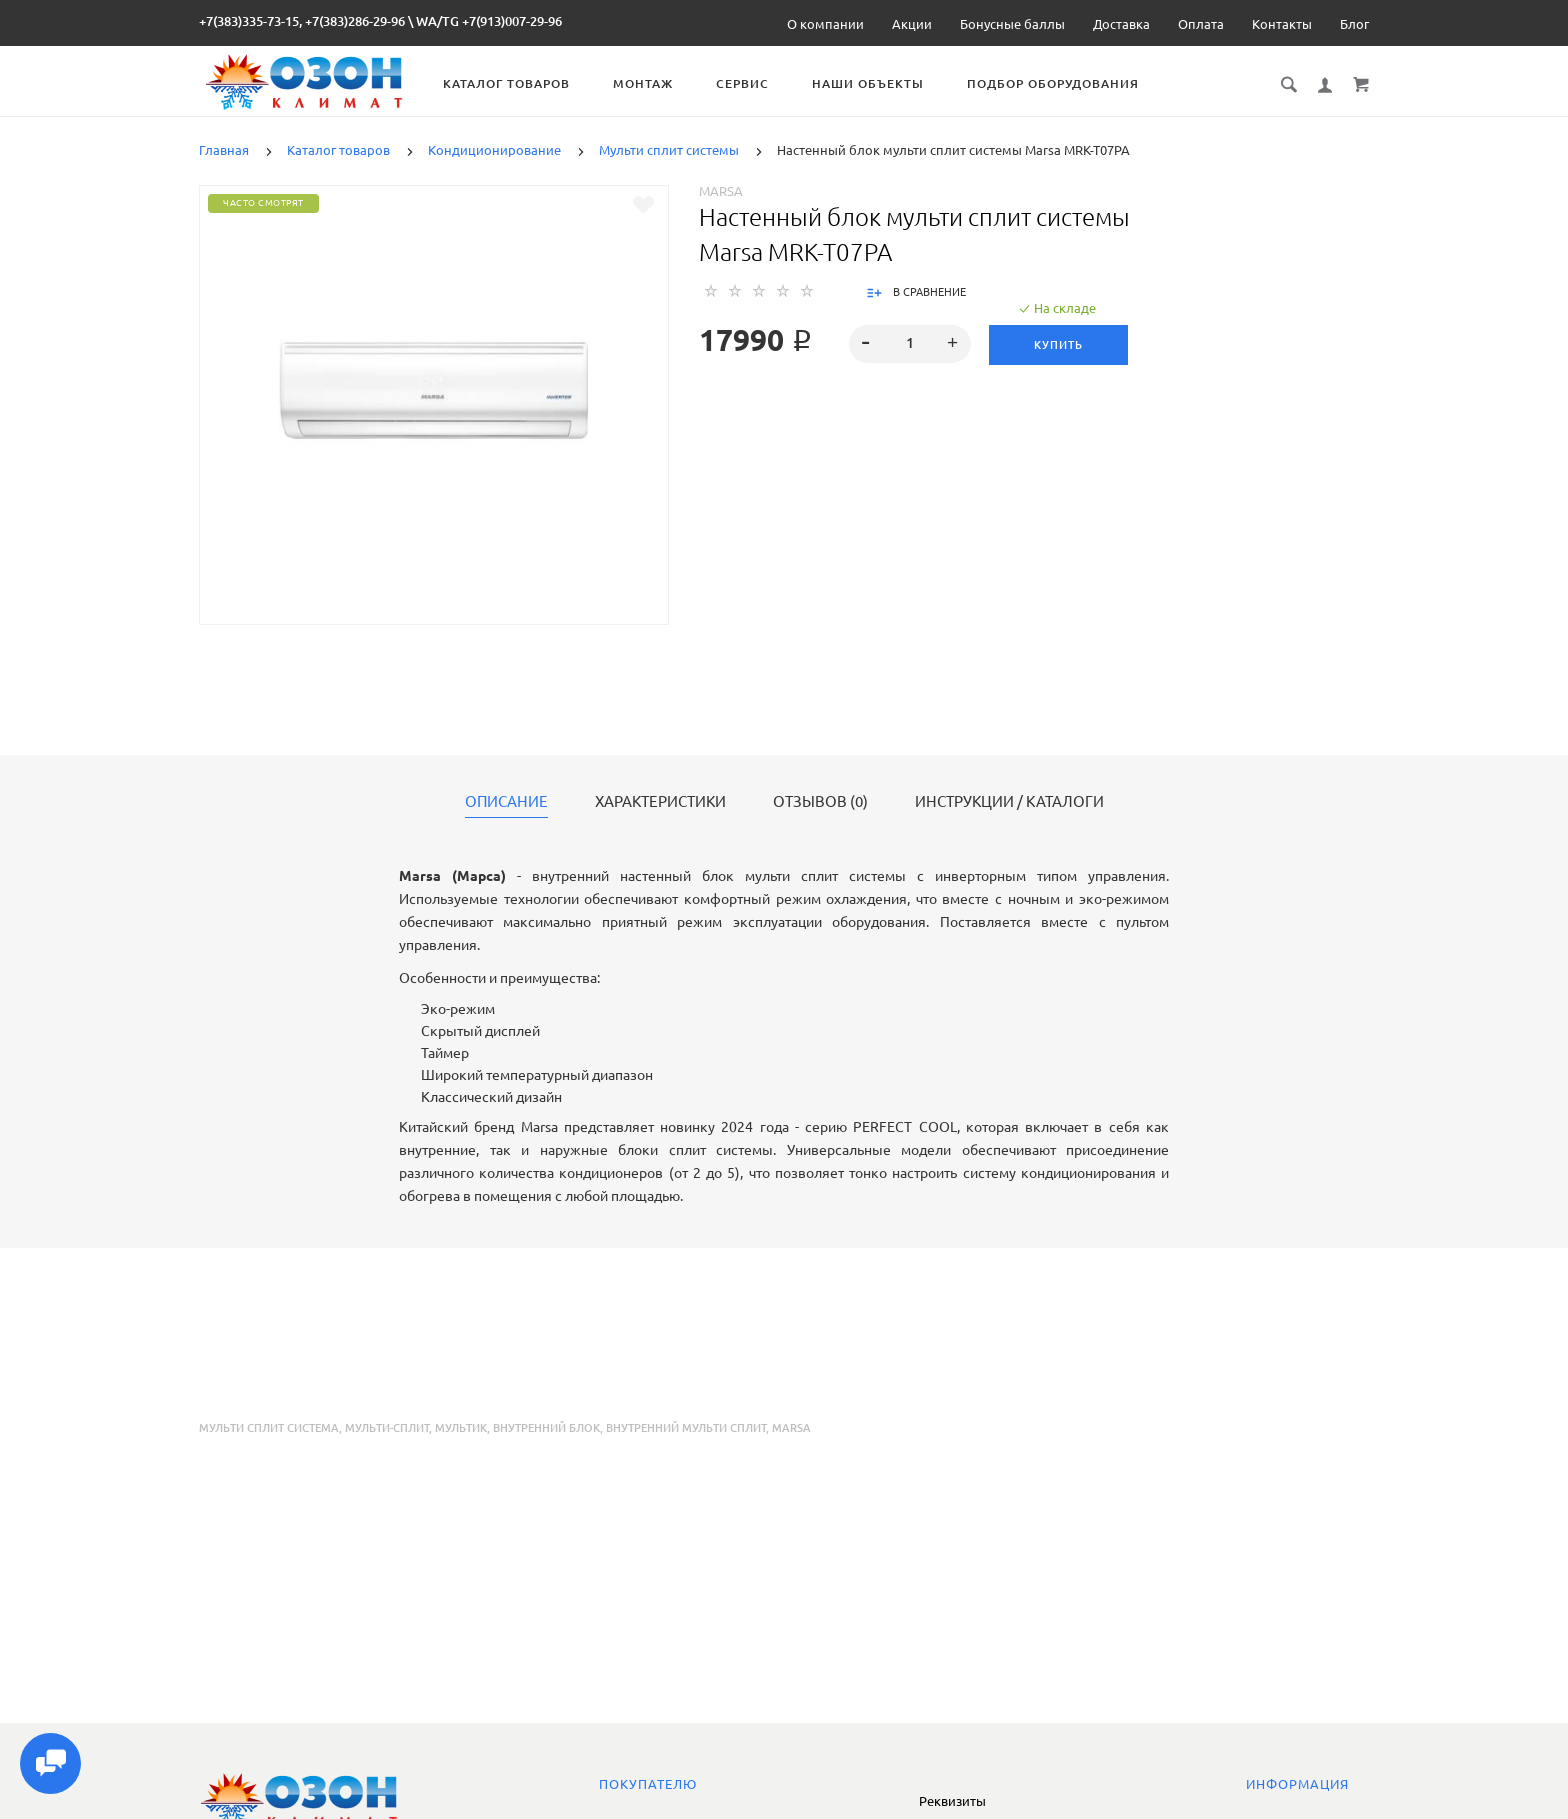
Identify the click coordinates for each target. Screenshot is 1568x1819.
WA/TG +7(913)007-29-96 (489, 21)
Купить (1060, 345)
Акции (912, 24)
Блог (1354, 24)
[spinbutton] (910, 344)
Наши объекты (884, 83)
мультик (461, 1428)
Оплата (1201, 24)
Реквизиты (952, 1801)
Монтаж (659, 83)
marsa (791, 1428)
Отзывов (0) (820, 802)
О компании (825, 24)
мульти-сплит (387, 1428)
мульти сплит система (269, 1428)
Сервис (758, 83)
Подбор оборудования (1069, 83)
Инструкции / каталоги (1009, 802)
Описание (506, 802)
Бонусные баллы (1012, 24)
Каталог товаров (522, 83)
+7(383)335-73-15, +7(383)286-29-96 (302, 21)
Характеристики (660, 802)
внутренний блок (546, 1428)
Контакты (1282, 24)
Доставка (1121, 24)
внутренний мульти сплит (686, 1428)
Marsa (721, 191)
